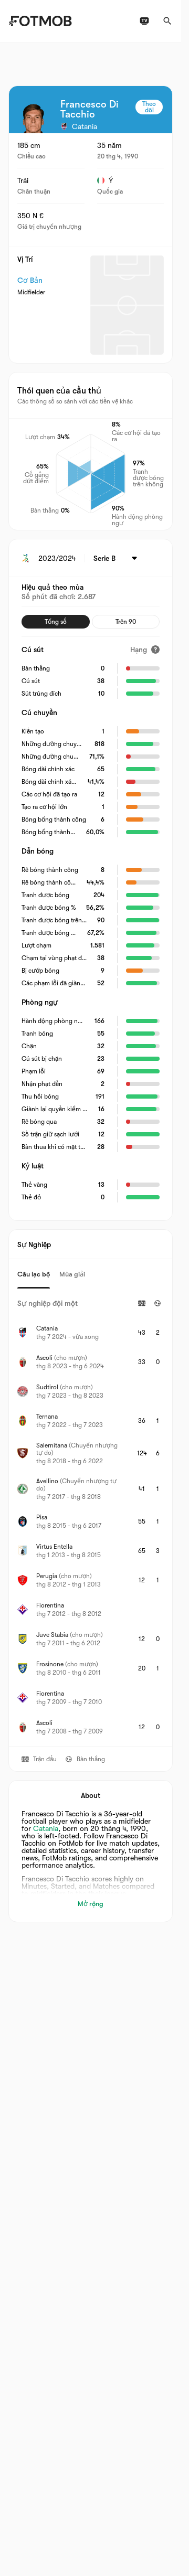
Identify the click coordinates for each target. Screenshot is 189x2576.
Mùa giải (72, 1274)
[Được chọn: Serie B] (117, 558)
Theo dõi (149, 107)
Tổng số (56, 621)
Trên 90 (126, 621)
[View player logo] (33, 118)
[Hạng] (145, 649)
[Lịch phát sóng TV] (144, 21)
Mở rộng (90, 1904)
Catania (45, 1828)
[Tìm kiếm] (167, 21)
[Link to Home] (40, 21)
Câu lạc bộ (33, 1274)
